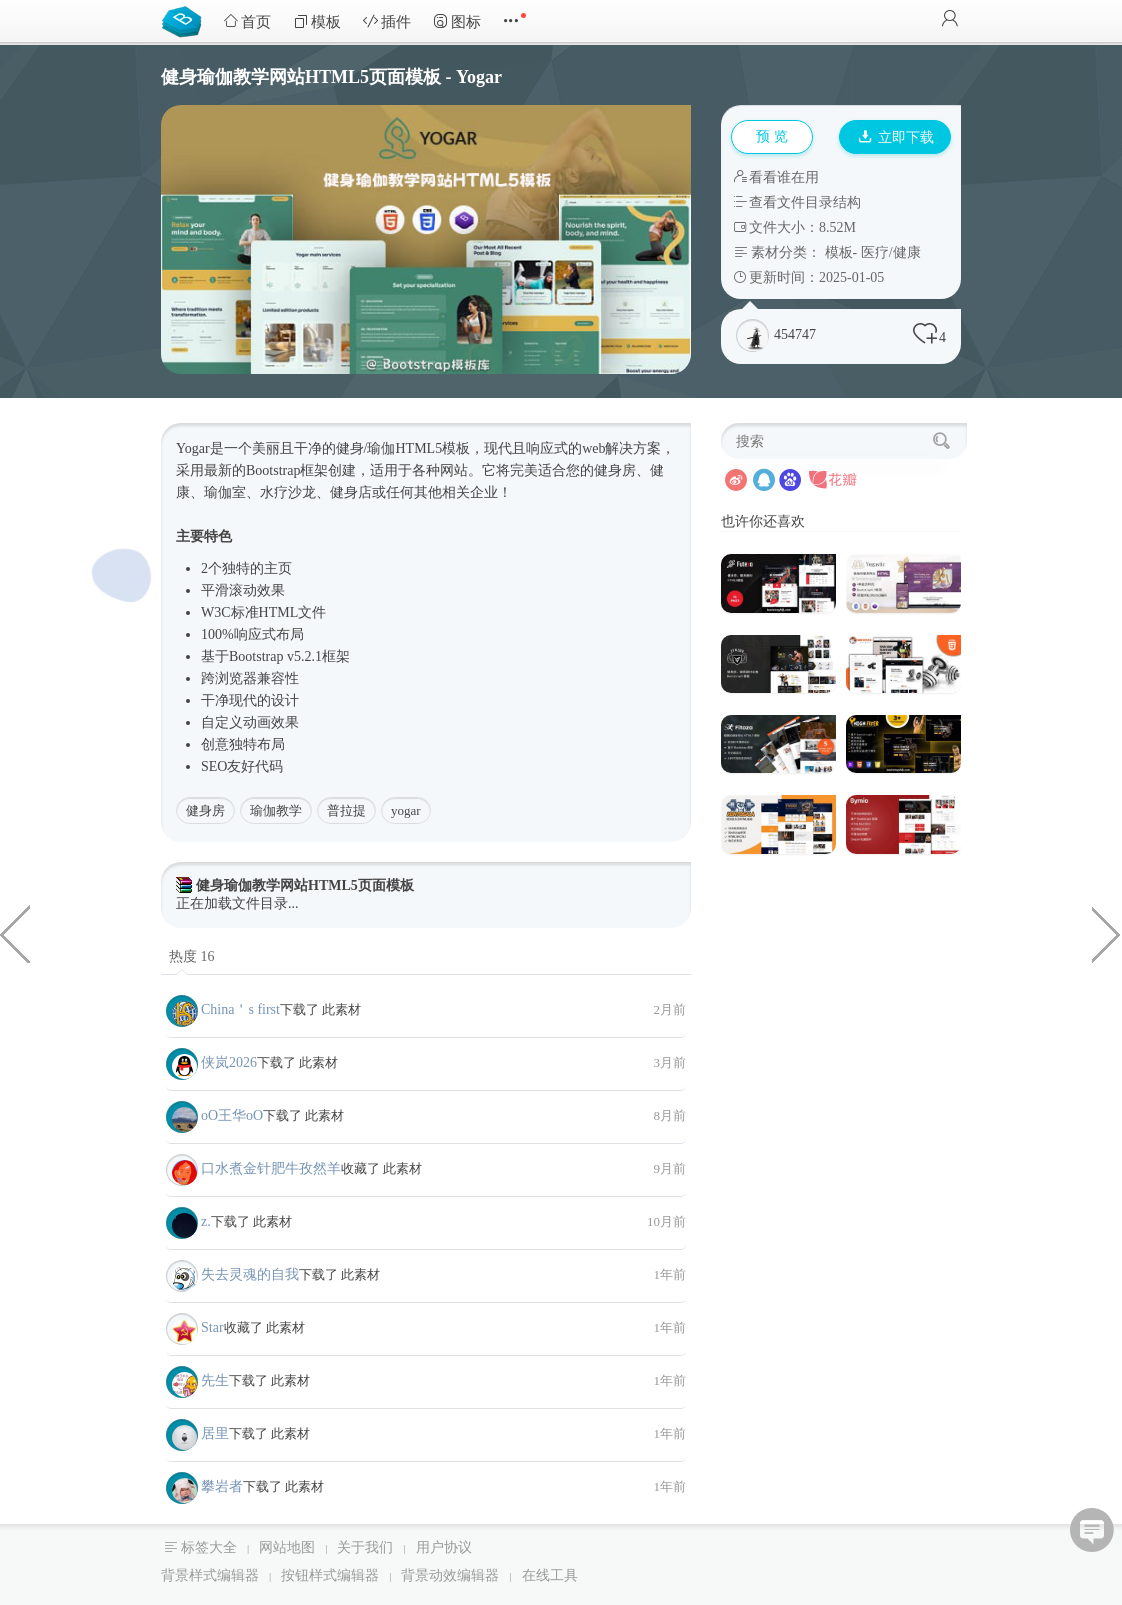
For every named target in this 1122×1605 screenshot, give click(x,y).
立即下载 (896, 137)
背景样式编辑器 (210, 1575)
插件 (387, 21)
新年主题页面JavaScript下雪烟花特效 (15, 933)
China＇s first (240, 1009)
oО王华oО (232, 1115)
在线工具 (550, 1575)
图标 (457, 21)
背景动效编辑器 (450, 1575)
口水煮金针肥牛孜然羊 (271, 1168)
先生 (215, 1380)
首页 (247, 21)
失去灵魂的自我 (250, 1274)
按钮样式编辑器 (330, 1575)
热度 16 (192, 956)
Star (212, 1327)
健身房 (205, 810)
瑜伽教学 (276, 810)
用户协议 (444, 1547)
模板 (317, 21)
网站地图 (287, 1547)
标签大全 (209, 1547)
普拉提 (346, 810)
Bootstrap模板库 (186, 20)
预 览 (772, 136)
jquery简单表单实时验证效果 (1107, 933)
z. (206, 1221)
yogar (406, 810)
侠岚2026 (229, 1062)
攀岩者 (222, 1486)
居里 (215, 1433)
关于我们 (365, 1547)
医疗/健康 (891, 252)
